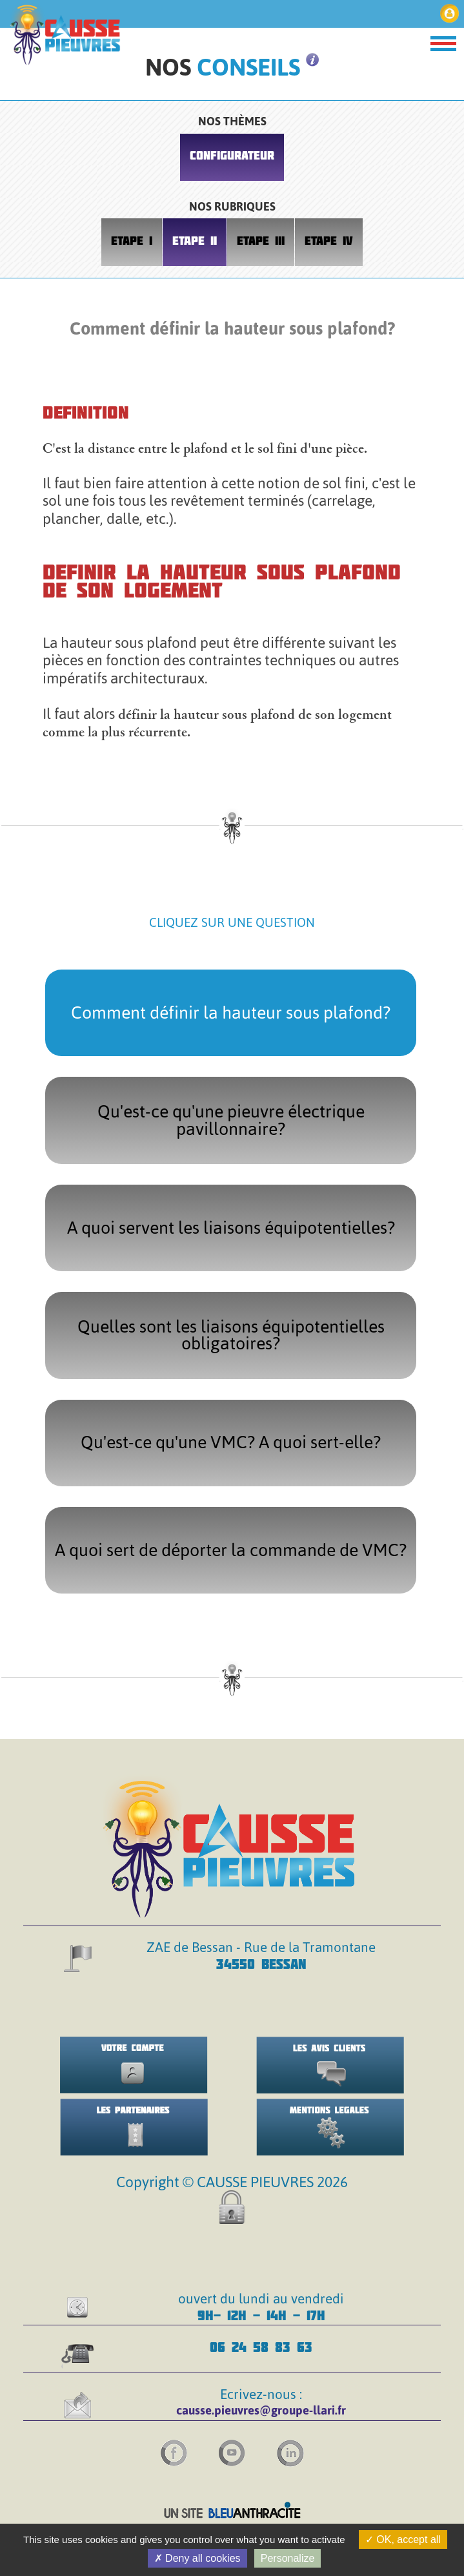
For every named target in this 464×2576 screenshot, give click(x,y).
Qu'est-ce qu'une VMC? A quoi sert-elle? (231, 1442)
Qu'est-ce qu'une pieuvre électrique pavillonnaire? (231, 1120)
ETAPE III (261, 240)
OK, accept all (403, 2539)
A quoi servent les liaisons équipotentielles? (231, 1228)
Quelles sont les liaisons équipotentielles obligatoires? (231, 1335)
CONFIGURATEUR (232, 155)
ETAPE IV (329, 240)
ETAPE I (131, 240)
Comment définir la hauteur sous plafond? (230, 1012)
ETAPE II (194, 240)
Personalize (288, 2558)
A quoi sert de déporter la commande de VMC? (231, 1550)
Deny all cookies (197, 2558)
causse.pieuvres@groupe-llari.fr (261, 2410)
